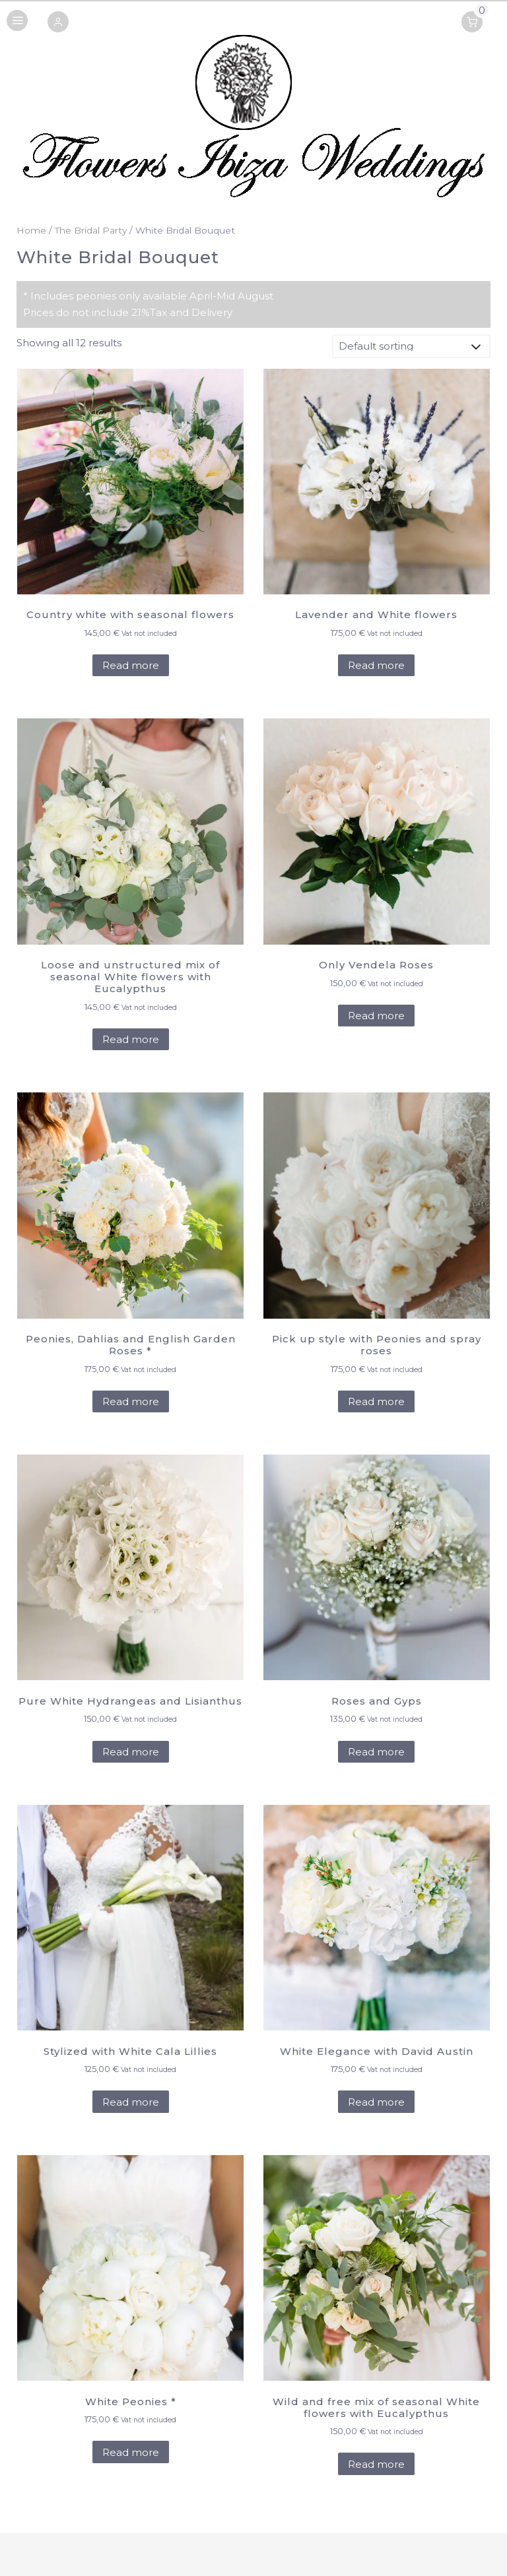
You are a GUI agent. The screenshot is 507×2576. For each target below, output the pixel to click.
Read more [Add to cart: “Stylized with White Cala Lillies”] (130, 2102)
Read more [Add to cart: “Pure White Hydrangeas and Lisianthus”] (130, 1751)
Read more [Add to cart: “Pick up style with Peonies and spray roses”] (376, 1401)
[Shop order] (411, 346)
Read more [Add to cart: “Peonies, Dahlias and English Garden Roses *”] (130, 1401)
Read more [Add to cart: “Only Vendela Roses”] (376, 1015)
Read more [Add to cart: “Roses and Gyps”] (376, 1751)
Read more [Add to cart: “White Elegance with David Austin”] (376, 2102)
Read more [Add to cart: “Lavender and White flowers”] (376, 665)
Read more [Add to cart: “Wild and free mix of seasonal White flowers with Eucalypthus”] (376, 2464)
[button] (58, 22)
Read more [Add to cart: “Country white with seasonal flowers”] (130, 665)
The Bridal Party (91, 230)
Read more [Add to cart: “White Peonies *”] (130, 2452)
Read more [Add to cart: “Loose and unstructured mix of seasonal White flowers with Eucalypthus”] (130, 1039)
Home (31, 230)
